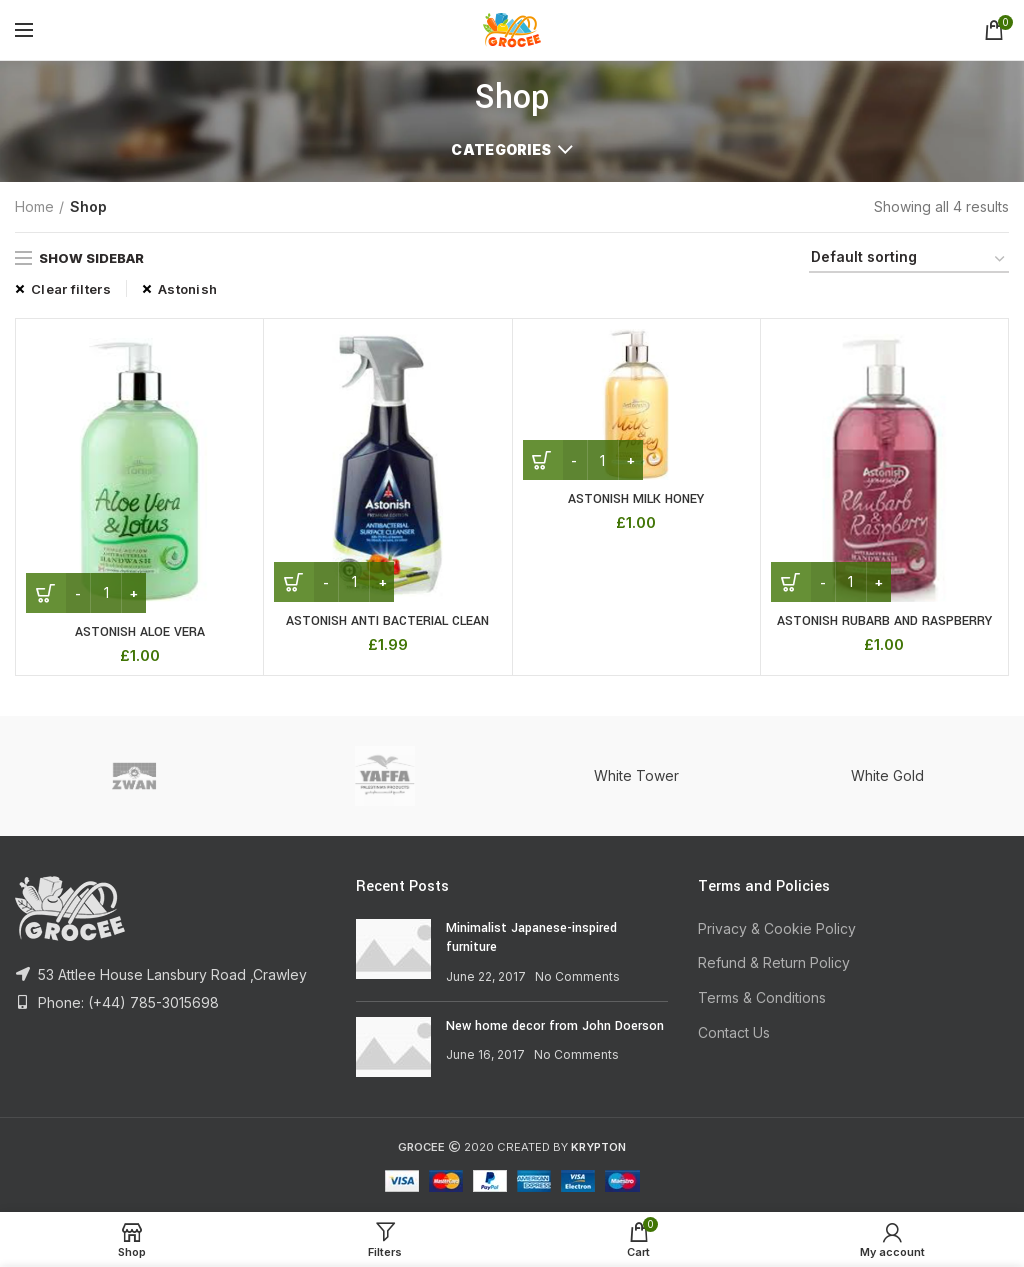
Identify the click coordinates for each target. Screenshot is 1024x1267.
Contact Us (734, 1032)
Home (34, 206)
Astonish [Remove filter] (187, 289)
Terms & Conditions (762, 997)
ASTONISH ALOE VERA (139, 632)
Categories (501, 149)
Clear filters (71, 289)
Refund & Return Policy (774, 963)
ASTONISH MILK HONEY (636, 499)
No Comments (577, 976)
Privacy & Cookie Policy (777, 928)
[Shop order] (909, 260)
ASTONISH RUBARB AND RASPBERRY (884, 621)
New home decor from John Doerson (555, 1026)
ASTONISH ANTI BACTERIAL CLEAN (387, 621)
